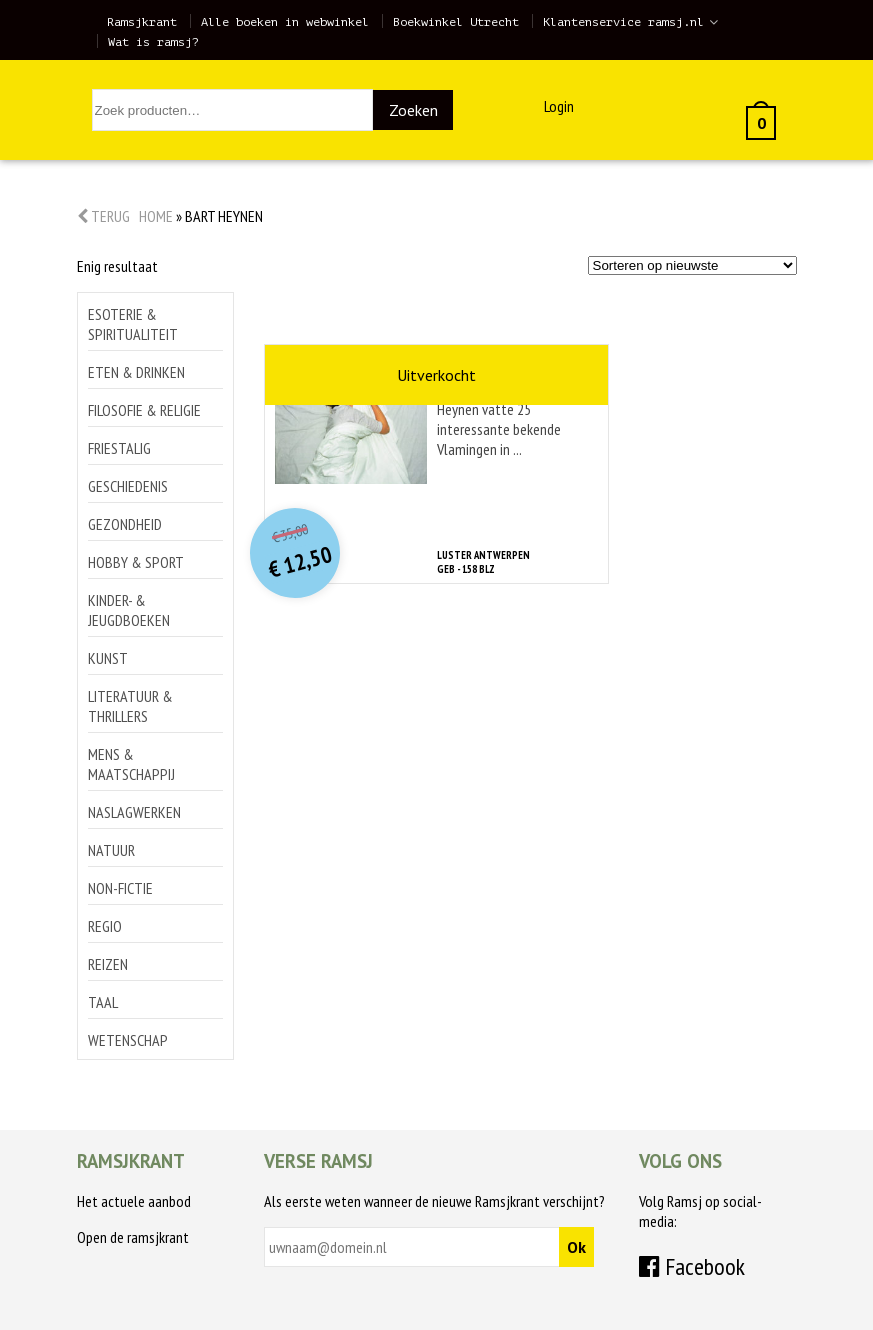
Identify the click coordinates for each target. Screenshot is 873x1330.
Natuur (111, 850)
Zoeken (413, 110)
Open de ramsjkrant (133, 1237)
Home (156, 216)
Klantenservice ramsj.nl (623, 22)
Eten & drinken (136, 372)
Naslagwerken (134, 812)
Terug (103, 216)
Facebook (692, 1266)
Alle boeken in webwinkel (285, 22)
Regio (105, 926)
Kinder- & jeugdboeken (129, 610)
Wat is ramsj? (153, 42)
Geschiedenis (128, 486)
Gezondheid (125, 524)
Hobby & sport (136, 562)
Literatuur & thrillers (130, 706)
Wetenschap (128, 1040)
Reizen (108, 964)
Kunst (108, 658)
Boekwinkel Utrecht (456, 22)
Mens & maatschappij (131, 764)
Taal (103, 1002)
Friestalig (119, 448)
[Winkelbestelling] (692, 265)
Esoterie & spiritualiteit (133, 324)
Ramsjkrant (142, 22)
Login (559, 106)
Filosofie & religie (144, 410)
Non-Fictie (120, 888)
